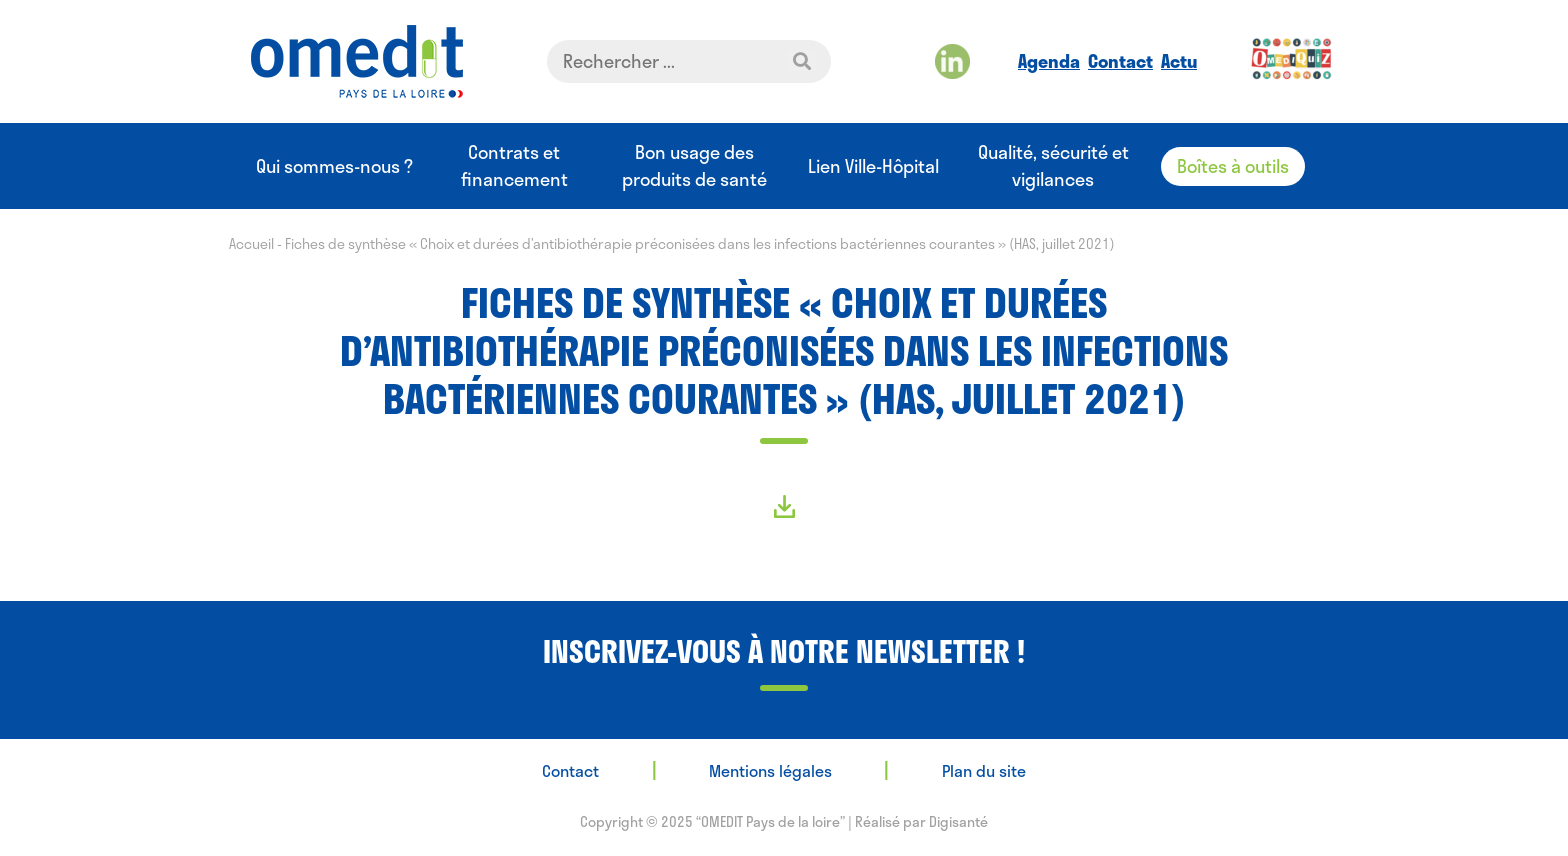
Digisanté (958, 821)
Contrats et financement (514, 166)
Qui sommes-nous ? (334, 166)
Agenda (1049, 61)
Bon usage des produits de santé (694, 166)
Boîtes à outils (1233, 166)
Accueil (251, 243)
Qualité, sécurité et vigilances (1053, 166)
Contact (1120, 61)
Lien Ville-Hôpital (873, 166)
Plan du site (984, 770)
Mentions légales (770, 770)
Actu (1179, 61)
